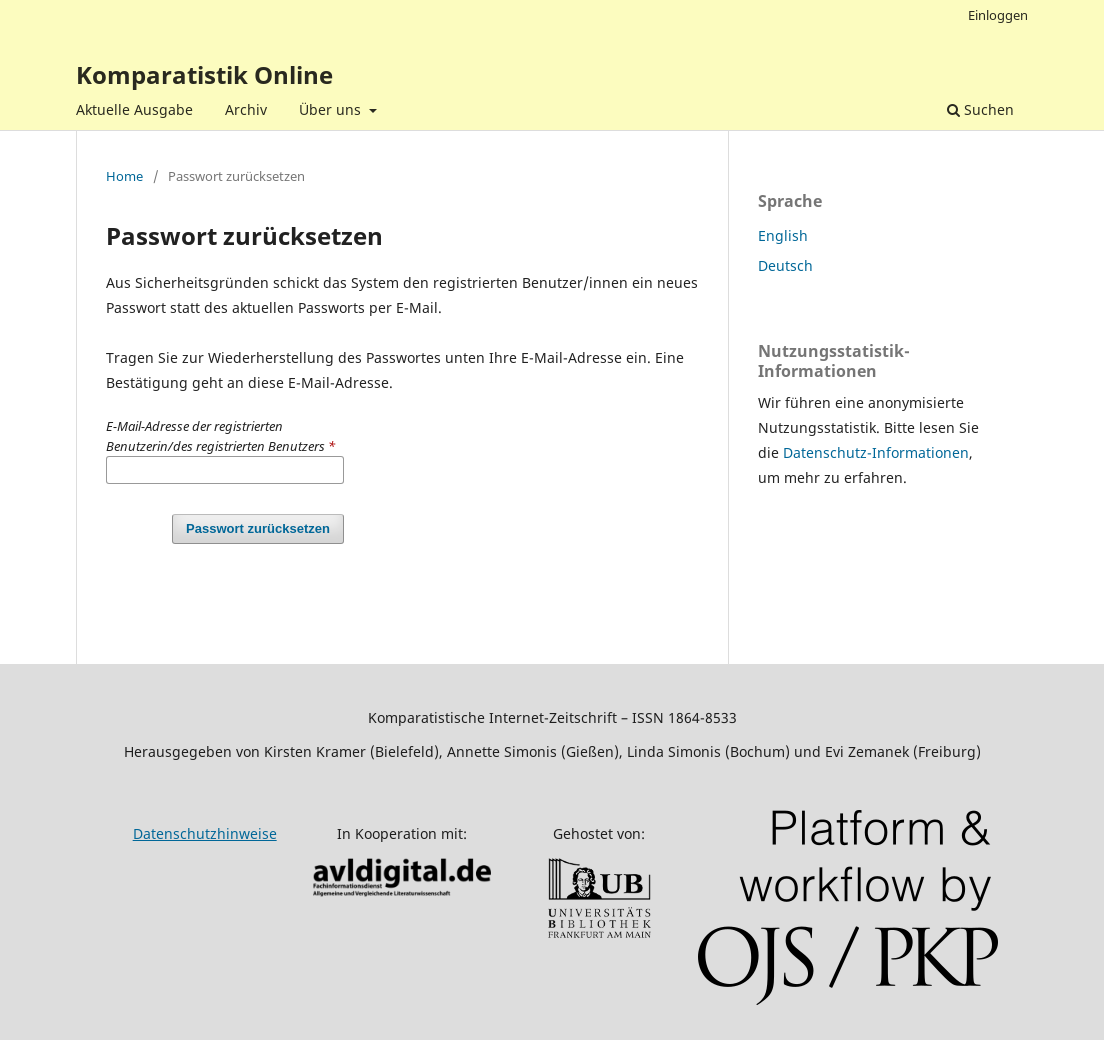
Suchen (980, 109)
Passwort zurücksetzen (258, 528)
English (783, 235)
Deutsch (785, 265)
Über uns (332, 109)
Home (124, 176)
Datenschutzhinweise (205, 833)
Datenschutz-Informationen (876, 452)
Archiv (246, 109)
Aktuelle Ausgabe (134, 109)
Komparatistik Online (204, 74)
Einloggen (998, 15)
